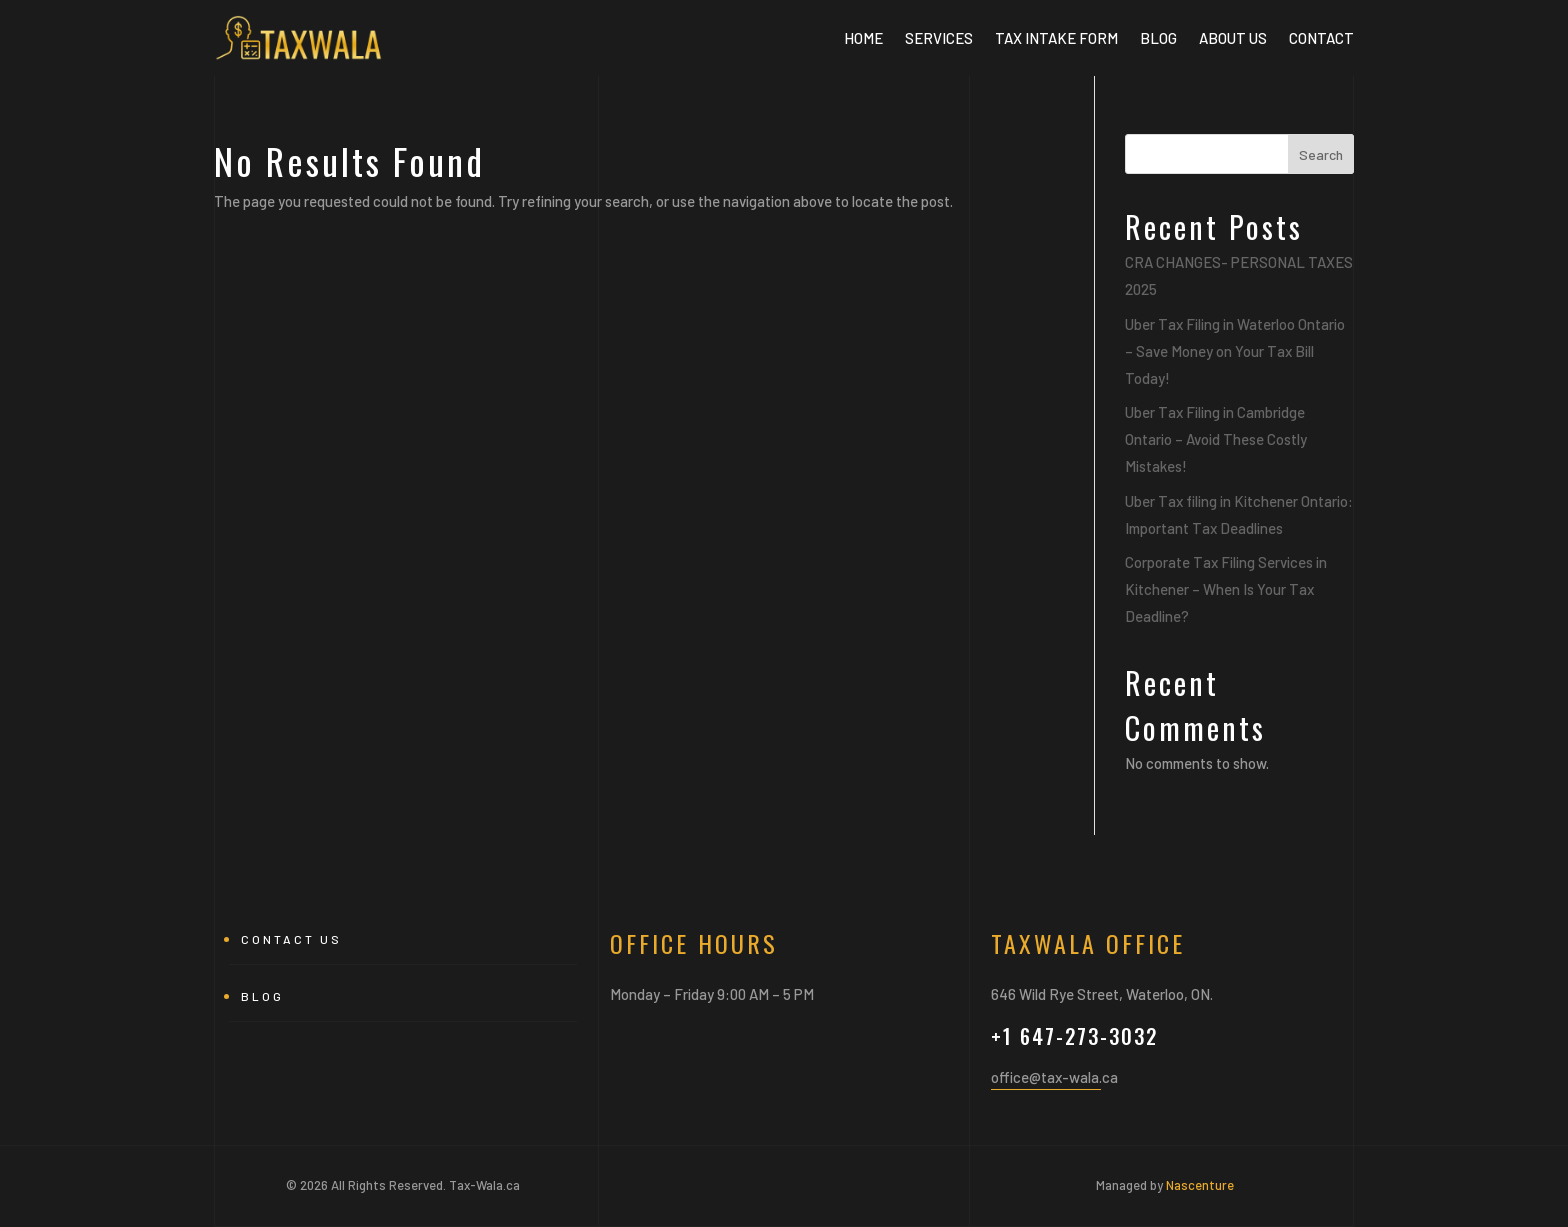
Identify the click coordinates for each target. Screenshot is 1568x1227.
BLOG (1158, 38)
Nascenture (1200, 1185)
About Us (1233, 38)
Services (939, 38)
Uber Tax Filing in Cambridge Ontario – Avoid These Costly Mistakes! (1216, 439)
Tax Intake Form (1056, 38)
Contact (1321, 38)
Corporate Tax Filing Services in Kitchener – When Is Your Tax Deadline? (1226, 589)
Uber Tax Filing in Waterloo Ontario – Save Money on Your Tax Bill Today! (1235, 351)
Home (863, 38)
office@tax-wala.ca (1054, 1077)
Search (1321, 154)
